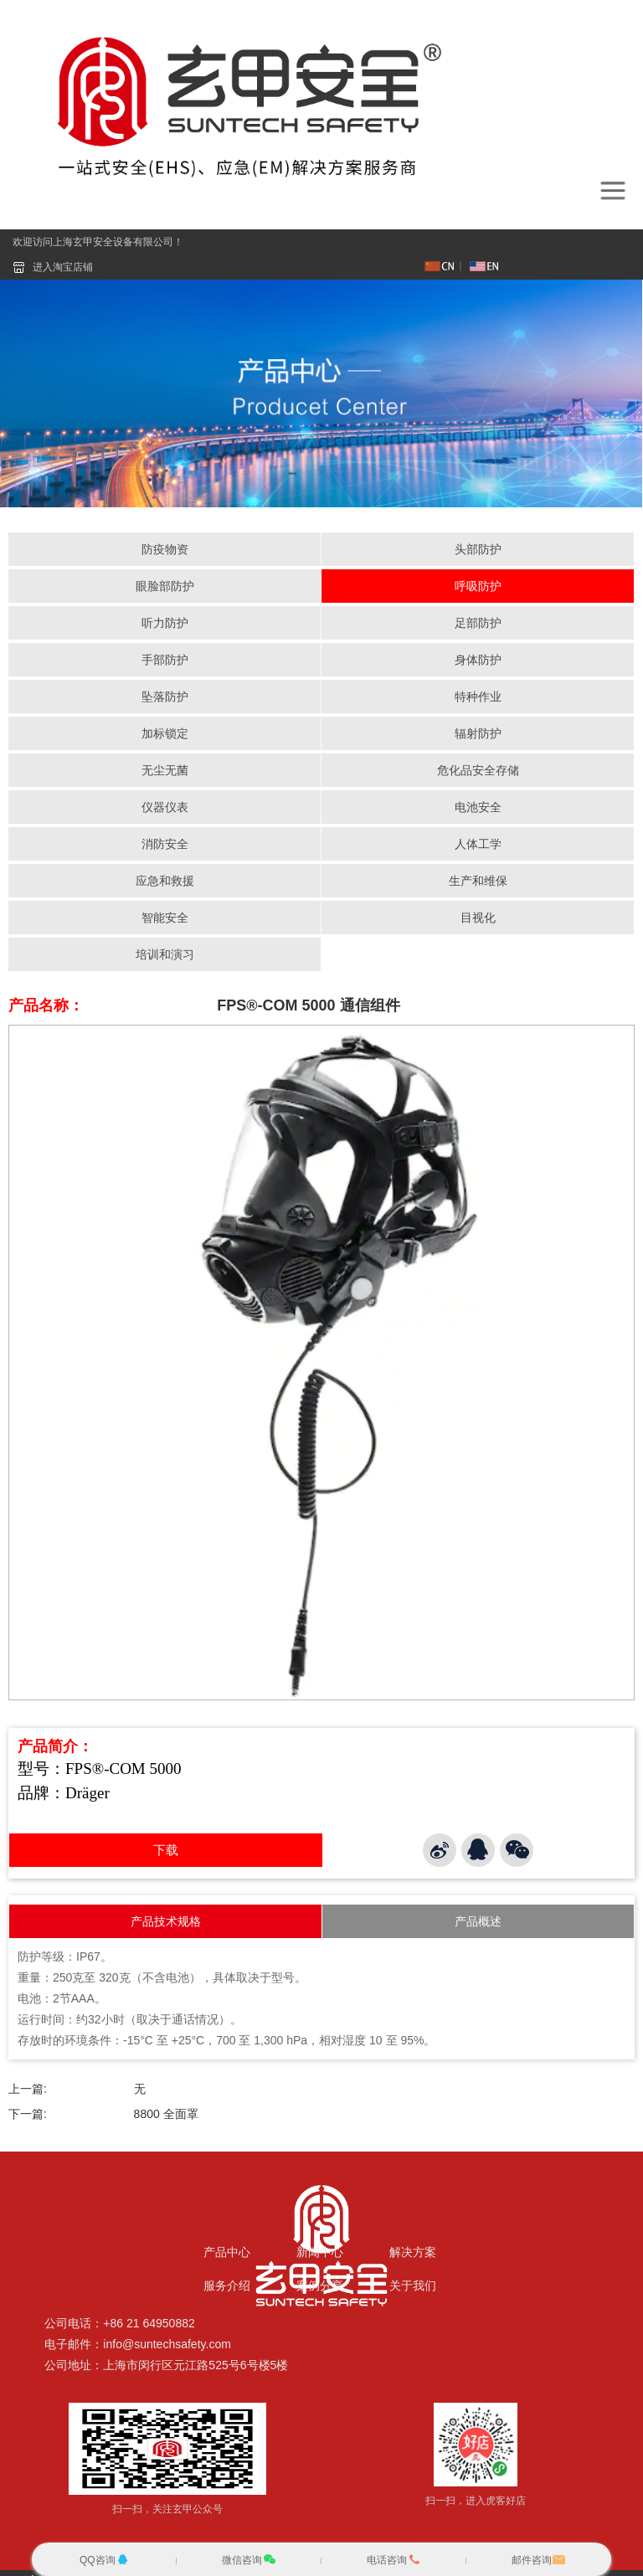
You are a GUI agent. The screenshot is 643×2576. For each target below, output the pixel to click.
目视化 (478, 918)
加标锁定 (164, 734)
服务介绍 (226, 2285)
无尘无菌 (164, 771)
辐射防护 (478, 734)
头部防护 (478, 550)
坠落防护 (164, 697)
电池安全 (478, 808)
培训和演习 (165, 955)
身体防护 (478, 660)
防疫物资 (164, 550)
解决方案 (412, 2252)
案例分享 (319, 2285)
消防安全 (164, 844)
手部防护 (164, 660)
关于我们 (412, 2285)
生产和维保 (478, 881)
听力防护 (164, 623)
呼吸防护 (478, 587)
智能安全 (164, 918)
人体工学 (478, 844)
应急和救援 (165, 881)
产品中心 (226, 2252)
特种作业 (478, 697)
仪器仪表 (164, 808)
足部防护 (478, 623)
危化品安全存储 (478, 771)
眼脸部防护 (165, 587)
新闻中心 (319, 2252)
